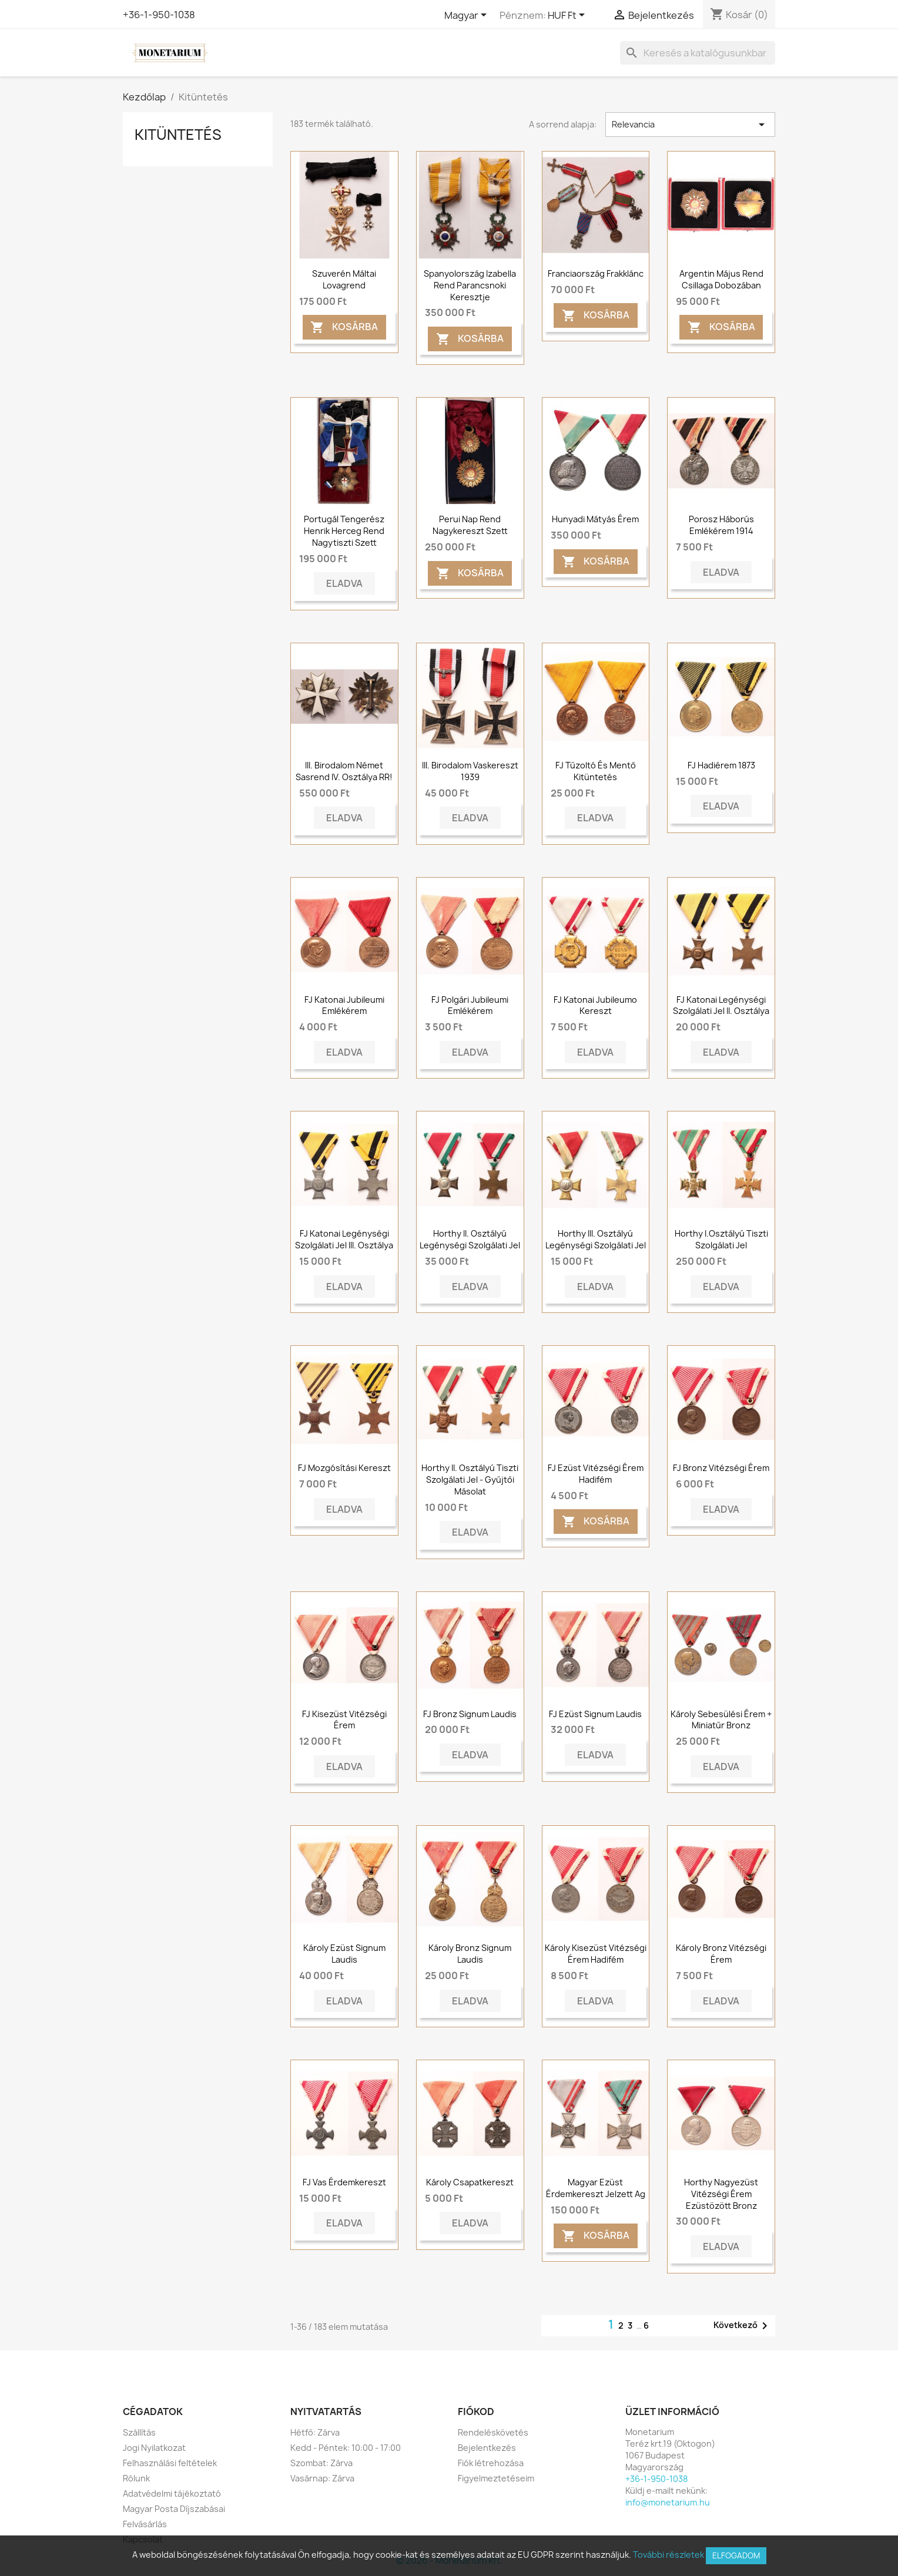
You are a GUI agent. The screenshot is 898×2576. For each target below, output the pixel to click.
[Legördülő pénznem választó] (568, 16)
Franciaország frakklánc (596, 273)
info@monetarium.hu (667, 2502)
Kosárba (344, 327)
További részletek (668, 2554)
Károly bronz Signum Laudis (469, 1953)
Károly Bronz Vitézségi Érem (721, 1953)
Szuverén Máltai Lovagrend (344, 279)
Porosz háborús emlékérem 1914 (721, 524)
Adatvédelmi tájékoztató (172, 2493)
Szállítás (139, 2432)
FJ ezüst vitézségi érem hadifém (596, 1473)
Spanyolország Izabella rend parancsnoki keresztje (470, 285)
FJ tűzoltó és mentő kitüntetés (595, 771)
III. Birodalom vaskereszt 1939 (470, 771)
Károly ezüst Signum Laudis (344, 1953)
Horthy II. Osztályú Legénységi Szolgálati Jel (470, 1239)
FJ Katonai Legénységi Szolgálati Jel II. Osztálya (721, 1005)
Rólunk (136, 2478)
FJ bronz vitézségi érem (721, 1467)
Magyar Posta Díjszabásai (174, 2508)
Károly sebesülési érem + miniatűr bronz (721, 1719)
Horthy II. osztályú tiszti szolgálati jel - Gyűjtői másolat (469, 1479)
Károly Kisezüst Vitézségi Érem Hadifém (595, 1953)
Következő (742, 2326)
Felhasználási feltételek (170, 2462)
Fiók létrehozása (491, 2462)
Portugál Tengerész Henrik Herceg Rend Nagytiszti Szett (344, 530)
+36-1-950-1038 (159, 14)
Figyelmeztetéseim (496, 2478)
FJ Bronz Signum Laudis (470, 1713)
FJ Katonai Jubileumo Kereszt (595, 1005)
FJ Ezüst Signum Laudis (595, 1713)
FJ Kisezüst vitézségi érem (344, 1719)
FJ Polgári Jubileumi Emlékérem (469, 1005)
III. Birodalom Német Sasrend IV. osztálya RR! (344, 771)
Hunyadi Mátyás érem (595, 519)
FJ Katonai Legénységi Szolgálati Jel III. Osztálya (344, 1239)
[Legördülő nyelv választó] (467, 16)
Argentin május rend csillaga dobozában (721, 279)
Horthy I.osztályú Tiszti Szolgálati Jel (721, 1239)
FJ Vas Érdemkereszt (344, 2182)
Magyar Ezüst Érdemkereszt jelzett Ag (595, 2188)
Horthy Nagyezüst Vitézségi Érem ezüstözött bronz (721, 2194)
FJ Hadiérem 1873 (721, 765)
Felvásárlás (145, 2524)
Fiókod (476, 2411)
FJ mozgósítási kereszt (344, 1467)
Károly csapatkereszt (470, 2182)
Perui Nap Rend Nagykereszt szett (470, 524)
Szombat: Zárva (321, 2462)
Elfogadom (736, 2555)
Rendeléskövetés (493, 2432)
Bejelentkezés (487, 2447)
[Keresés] (697, 53)
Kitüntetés (178, 135)
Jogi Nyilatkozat (154, 2447)
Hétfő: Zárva (315, 2432)
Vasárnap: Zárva (322, 2478)
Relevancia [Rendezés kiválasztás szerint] (690, 124)
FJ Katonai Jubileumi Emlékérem (344, 1005)
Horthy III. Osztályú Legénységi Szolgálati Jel (595, 1239)
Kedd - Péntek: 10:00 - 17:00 (345, 2447)
